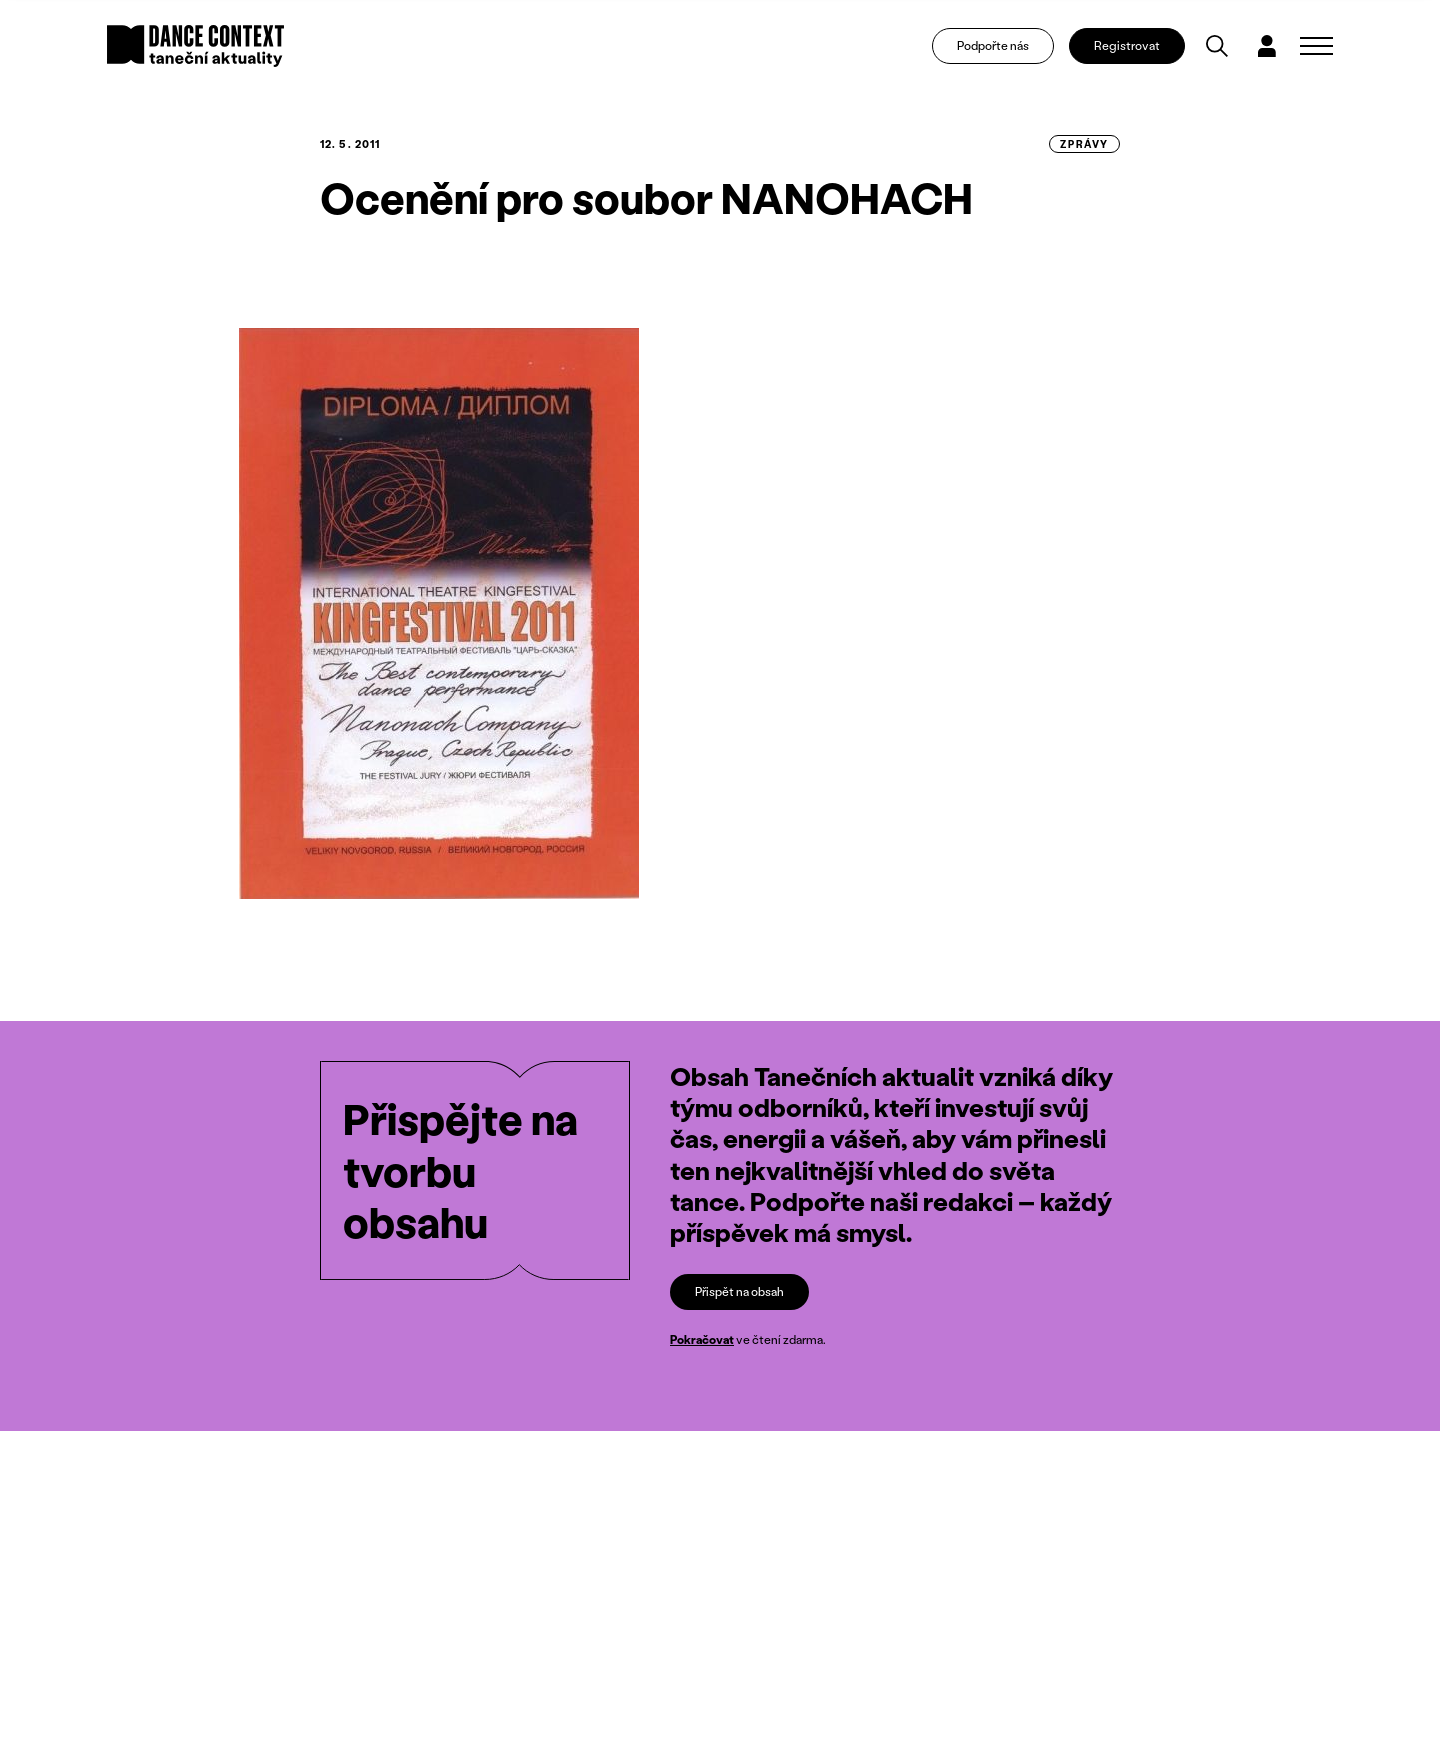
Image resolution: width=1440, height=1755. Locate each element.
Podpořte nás (993, 45)
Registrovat (1127, 45)
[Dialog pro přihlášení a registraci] (1267, 46)
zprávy (1084, 144)
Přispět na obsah (739, 1291)
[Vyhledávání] (1217, 46)
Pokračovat (702, 1339)
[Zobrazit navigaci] (1316, 46)
